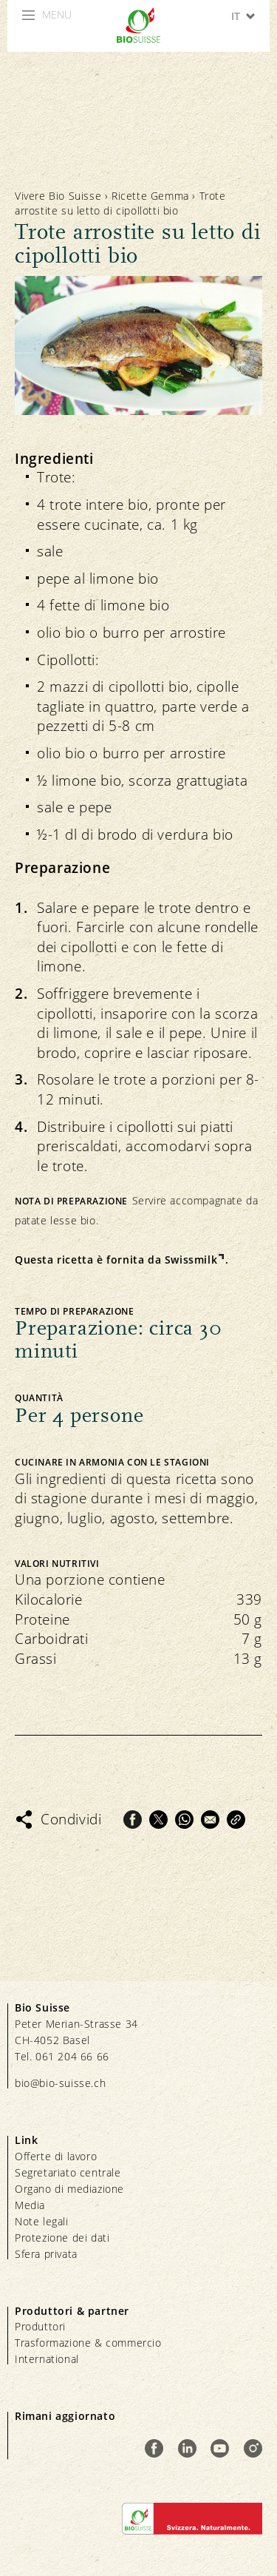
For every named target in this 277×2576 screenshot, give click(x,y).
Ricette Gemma (150, 196)
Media (30, 2205)
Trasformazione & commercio (88, 2343)
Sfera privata (46, 2254)
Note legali (42, 2221)
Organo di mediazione (69, 2189)
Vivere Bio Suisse (58, 196)
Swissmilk (191, 1259)
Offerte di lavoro (56, 2156)
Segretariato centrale (68, 2172)
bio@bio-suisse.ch (60, 2083)
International (47, 2359)
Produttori (40, 2326)
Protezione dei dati (62, 2238)
